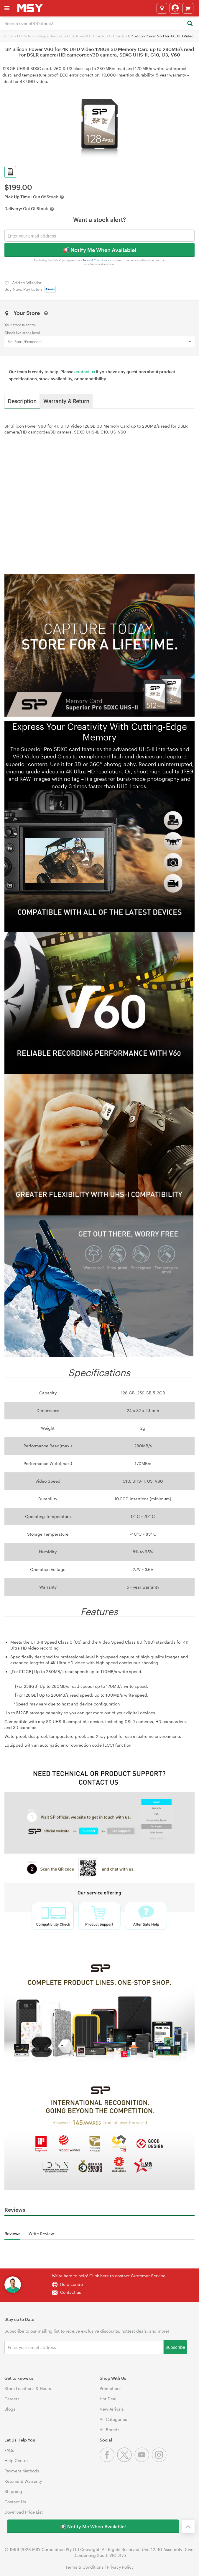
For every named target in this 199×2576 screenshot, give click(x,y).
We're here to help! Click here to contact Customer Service (108, 2275)
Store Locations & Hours (27, 2388)
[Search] (189, 24)
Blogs (9, 2408)
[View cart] (187, 8)
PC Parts (24, 36)
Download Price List (23, 2511)
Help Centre (16, 2460)
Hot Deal (108, 2398)
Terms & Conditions (95, 260)
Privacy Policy (120, 2567)
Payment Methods (21, 2470)
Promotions (110, 2388)
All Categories (113, 2419)
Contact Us (15, 2501)
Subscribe (175, 2347)
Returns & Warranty (23, 2481)
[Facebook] (108, 2460)
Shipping (13, 2491)
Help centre (71, 2284)
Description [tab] (22, 400)
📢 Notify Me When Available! (99, 250)
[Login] (175, 8)
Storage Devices (49, 36)
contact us (84, 371)
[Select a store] (162, 8)
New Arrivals (112, 2408)
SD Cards (117, 36)
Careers (11, 2398)
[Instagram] (160, 2460)
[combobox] (99, 23)
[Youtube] (143, 2460)
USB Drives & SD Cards (86, 36)
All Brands (109, 2429)
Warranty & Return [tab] (66, 400)
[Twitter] (125, 2460)
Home (8, 36)
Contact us (70, 2292)
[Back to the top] (188, 2526)
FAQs (9, 2450)
